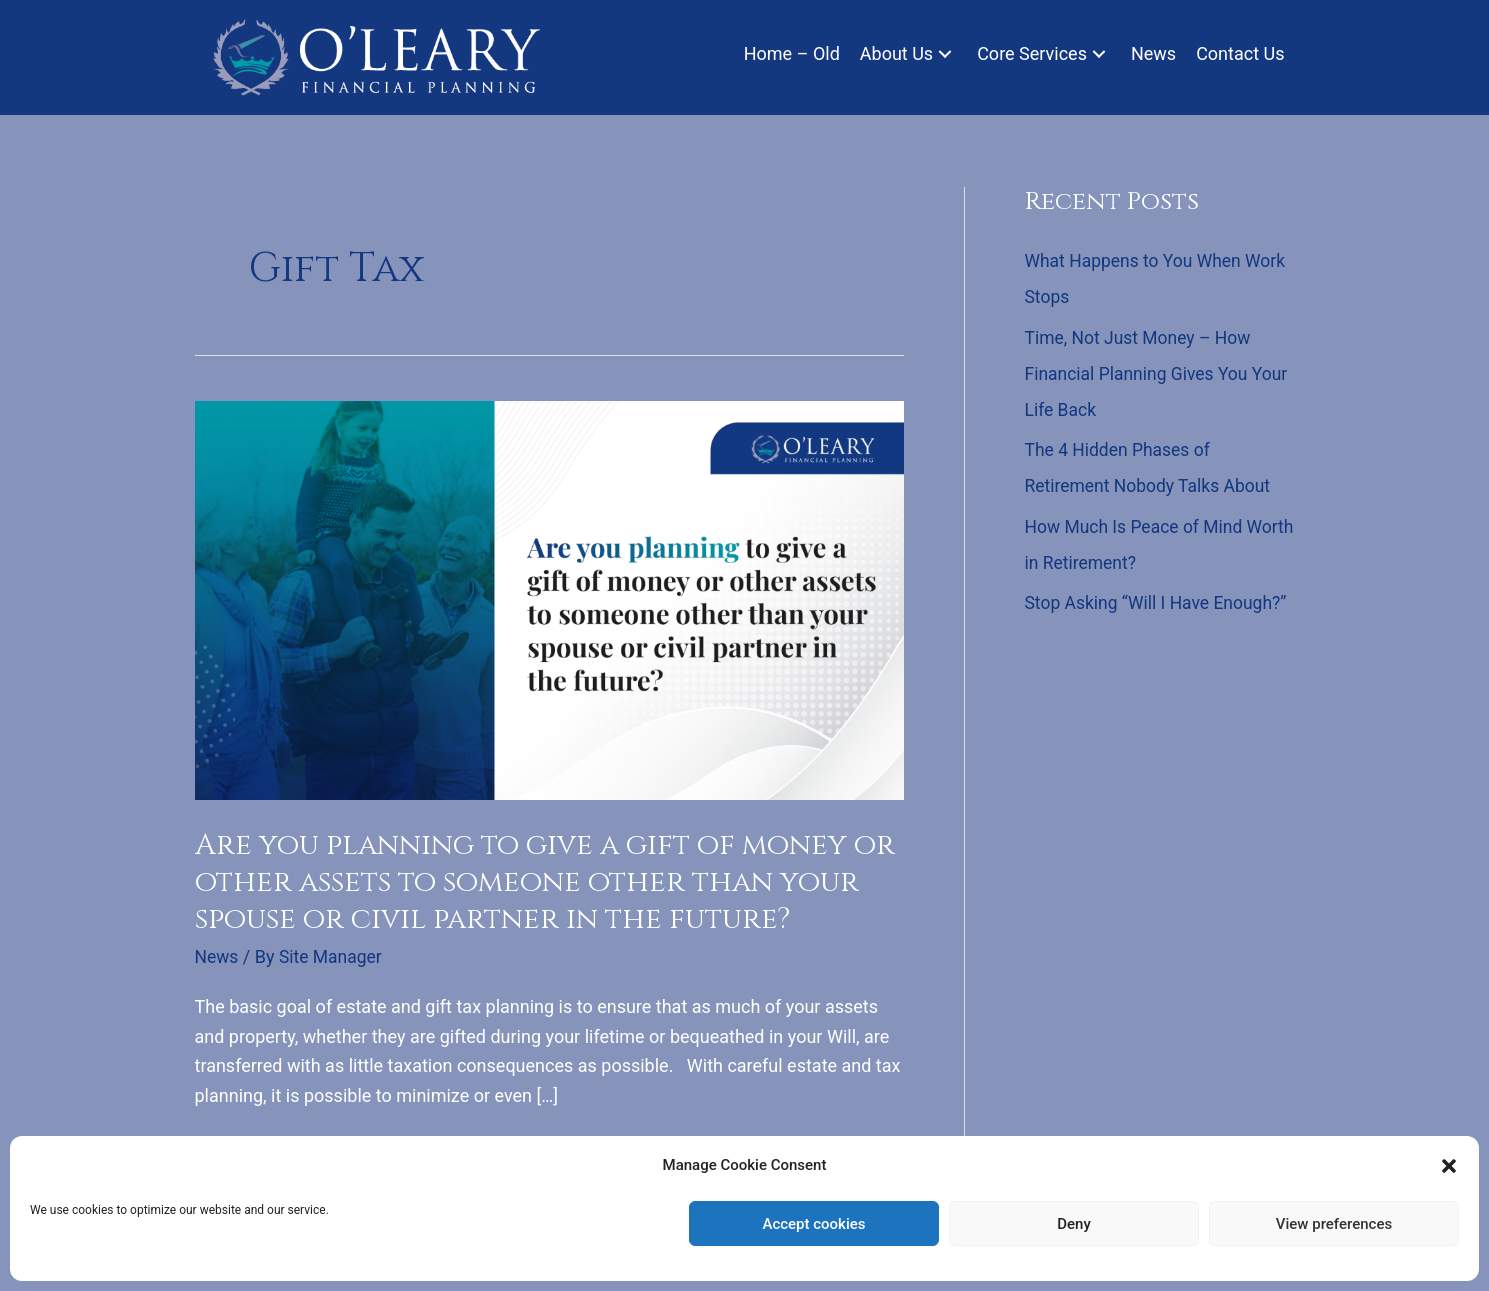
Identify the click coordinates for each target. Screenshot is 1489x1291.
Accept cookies (813, 1224)
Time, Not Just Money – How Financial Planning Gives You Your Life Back (1141, 373)
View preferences (1334, 1224)
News (217, 956)
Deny (1074, 1224)
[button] (1449, 1166)
